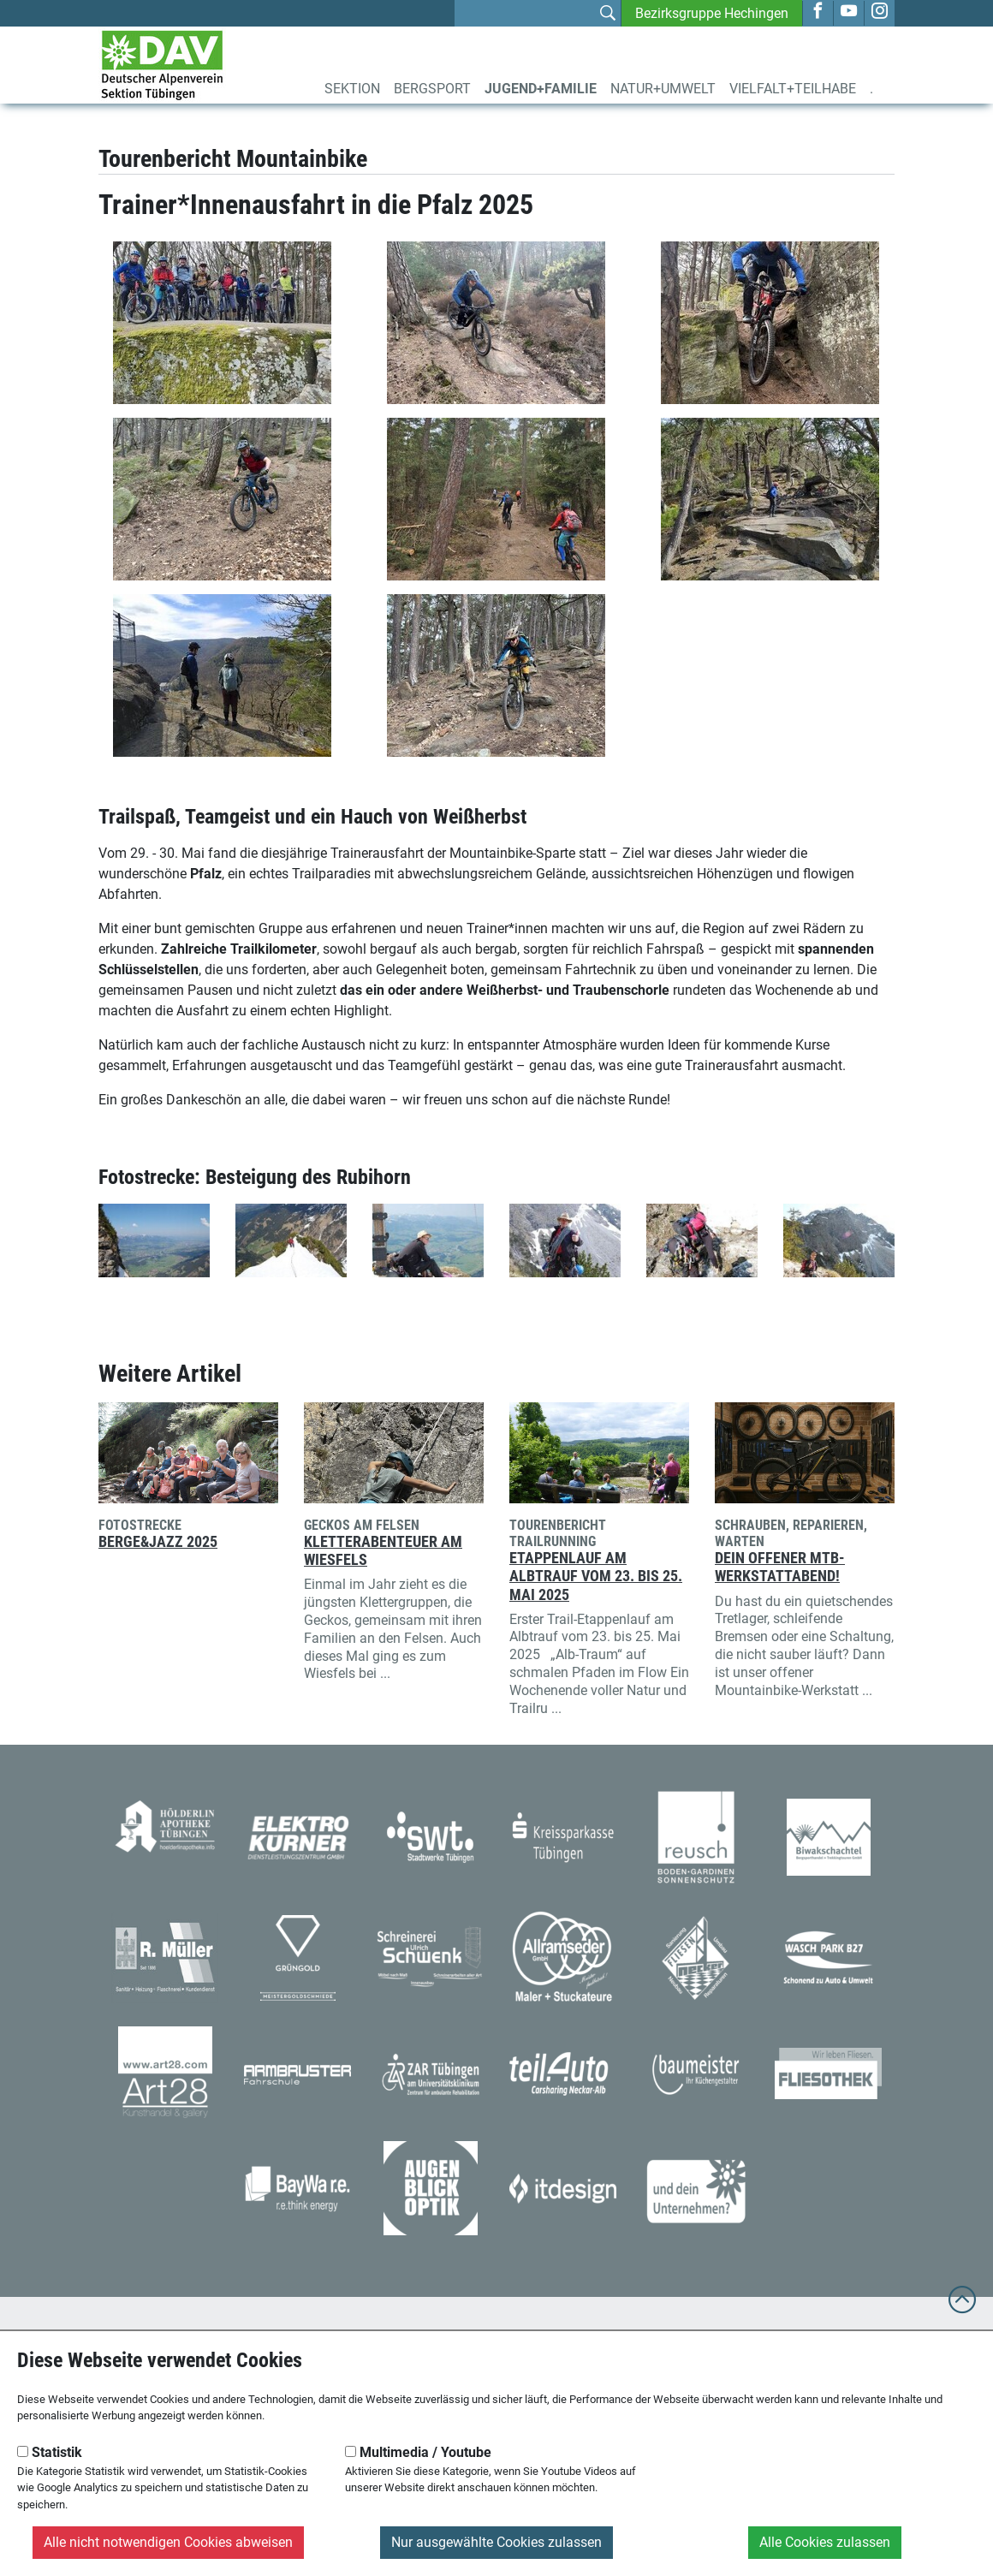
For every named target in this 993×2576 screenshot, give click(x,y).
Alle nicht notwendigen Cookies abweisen (168, 2542)
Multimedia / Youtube (418, 2452)
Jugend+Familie (541, 88)
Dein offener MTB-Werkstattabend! (780, 1567)
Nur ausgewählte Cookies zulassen (496, 2542)
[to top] (962, 2307)
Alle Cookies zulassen (824, 2542)
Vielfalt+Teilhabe (792, 88)
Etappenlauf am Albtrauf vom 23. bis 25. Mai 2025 (595, 1576)
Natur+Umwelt (663, 88)
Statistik (49, 2452)
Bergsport (432, 88)
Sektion (352, 88)
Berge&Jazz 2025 (157, 1541)
